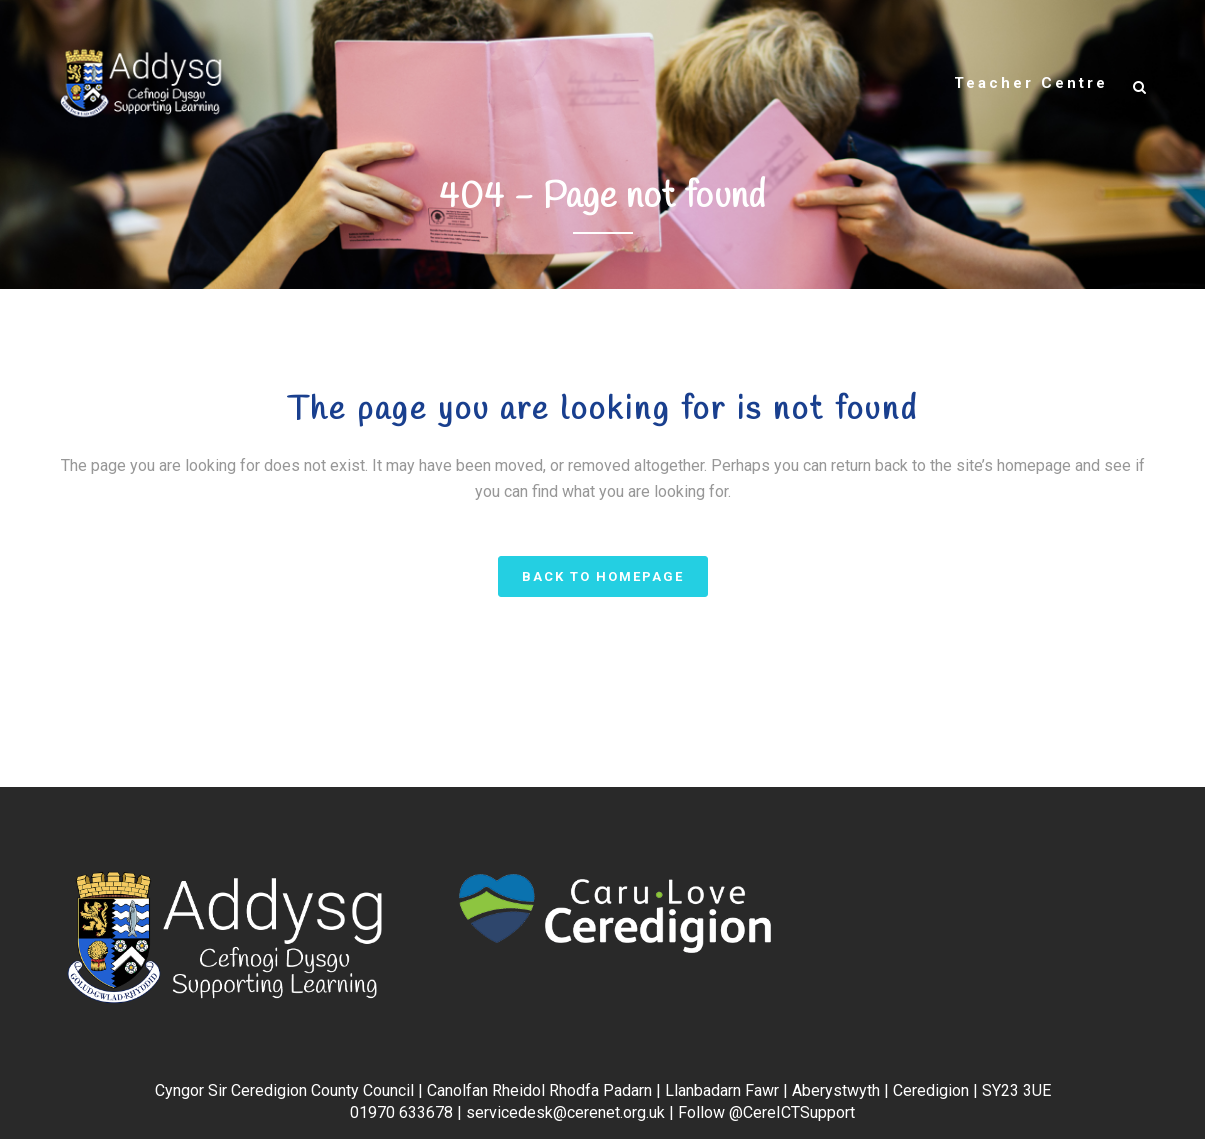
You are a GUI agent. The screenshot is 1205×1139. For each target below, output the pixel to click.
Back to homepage (603, 576)
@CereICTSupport (792, 1112)
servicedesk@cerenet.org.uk (565, 1112)
